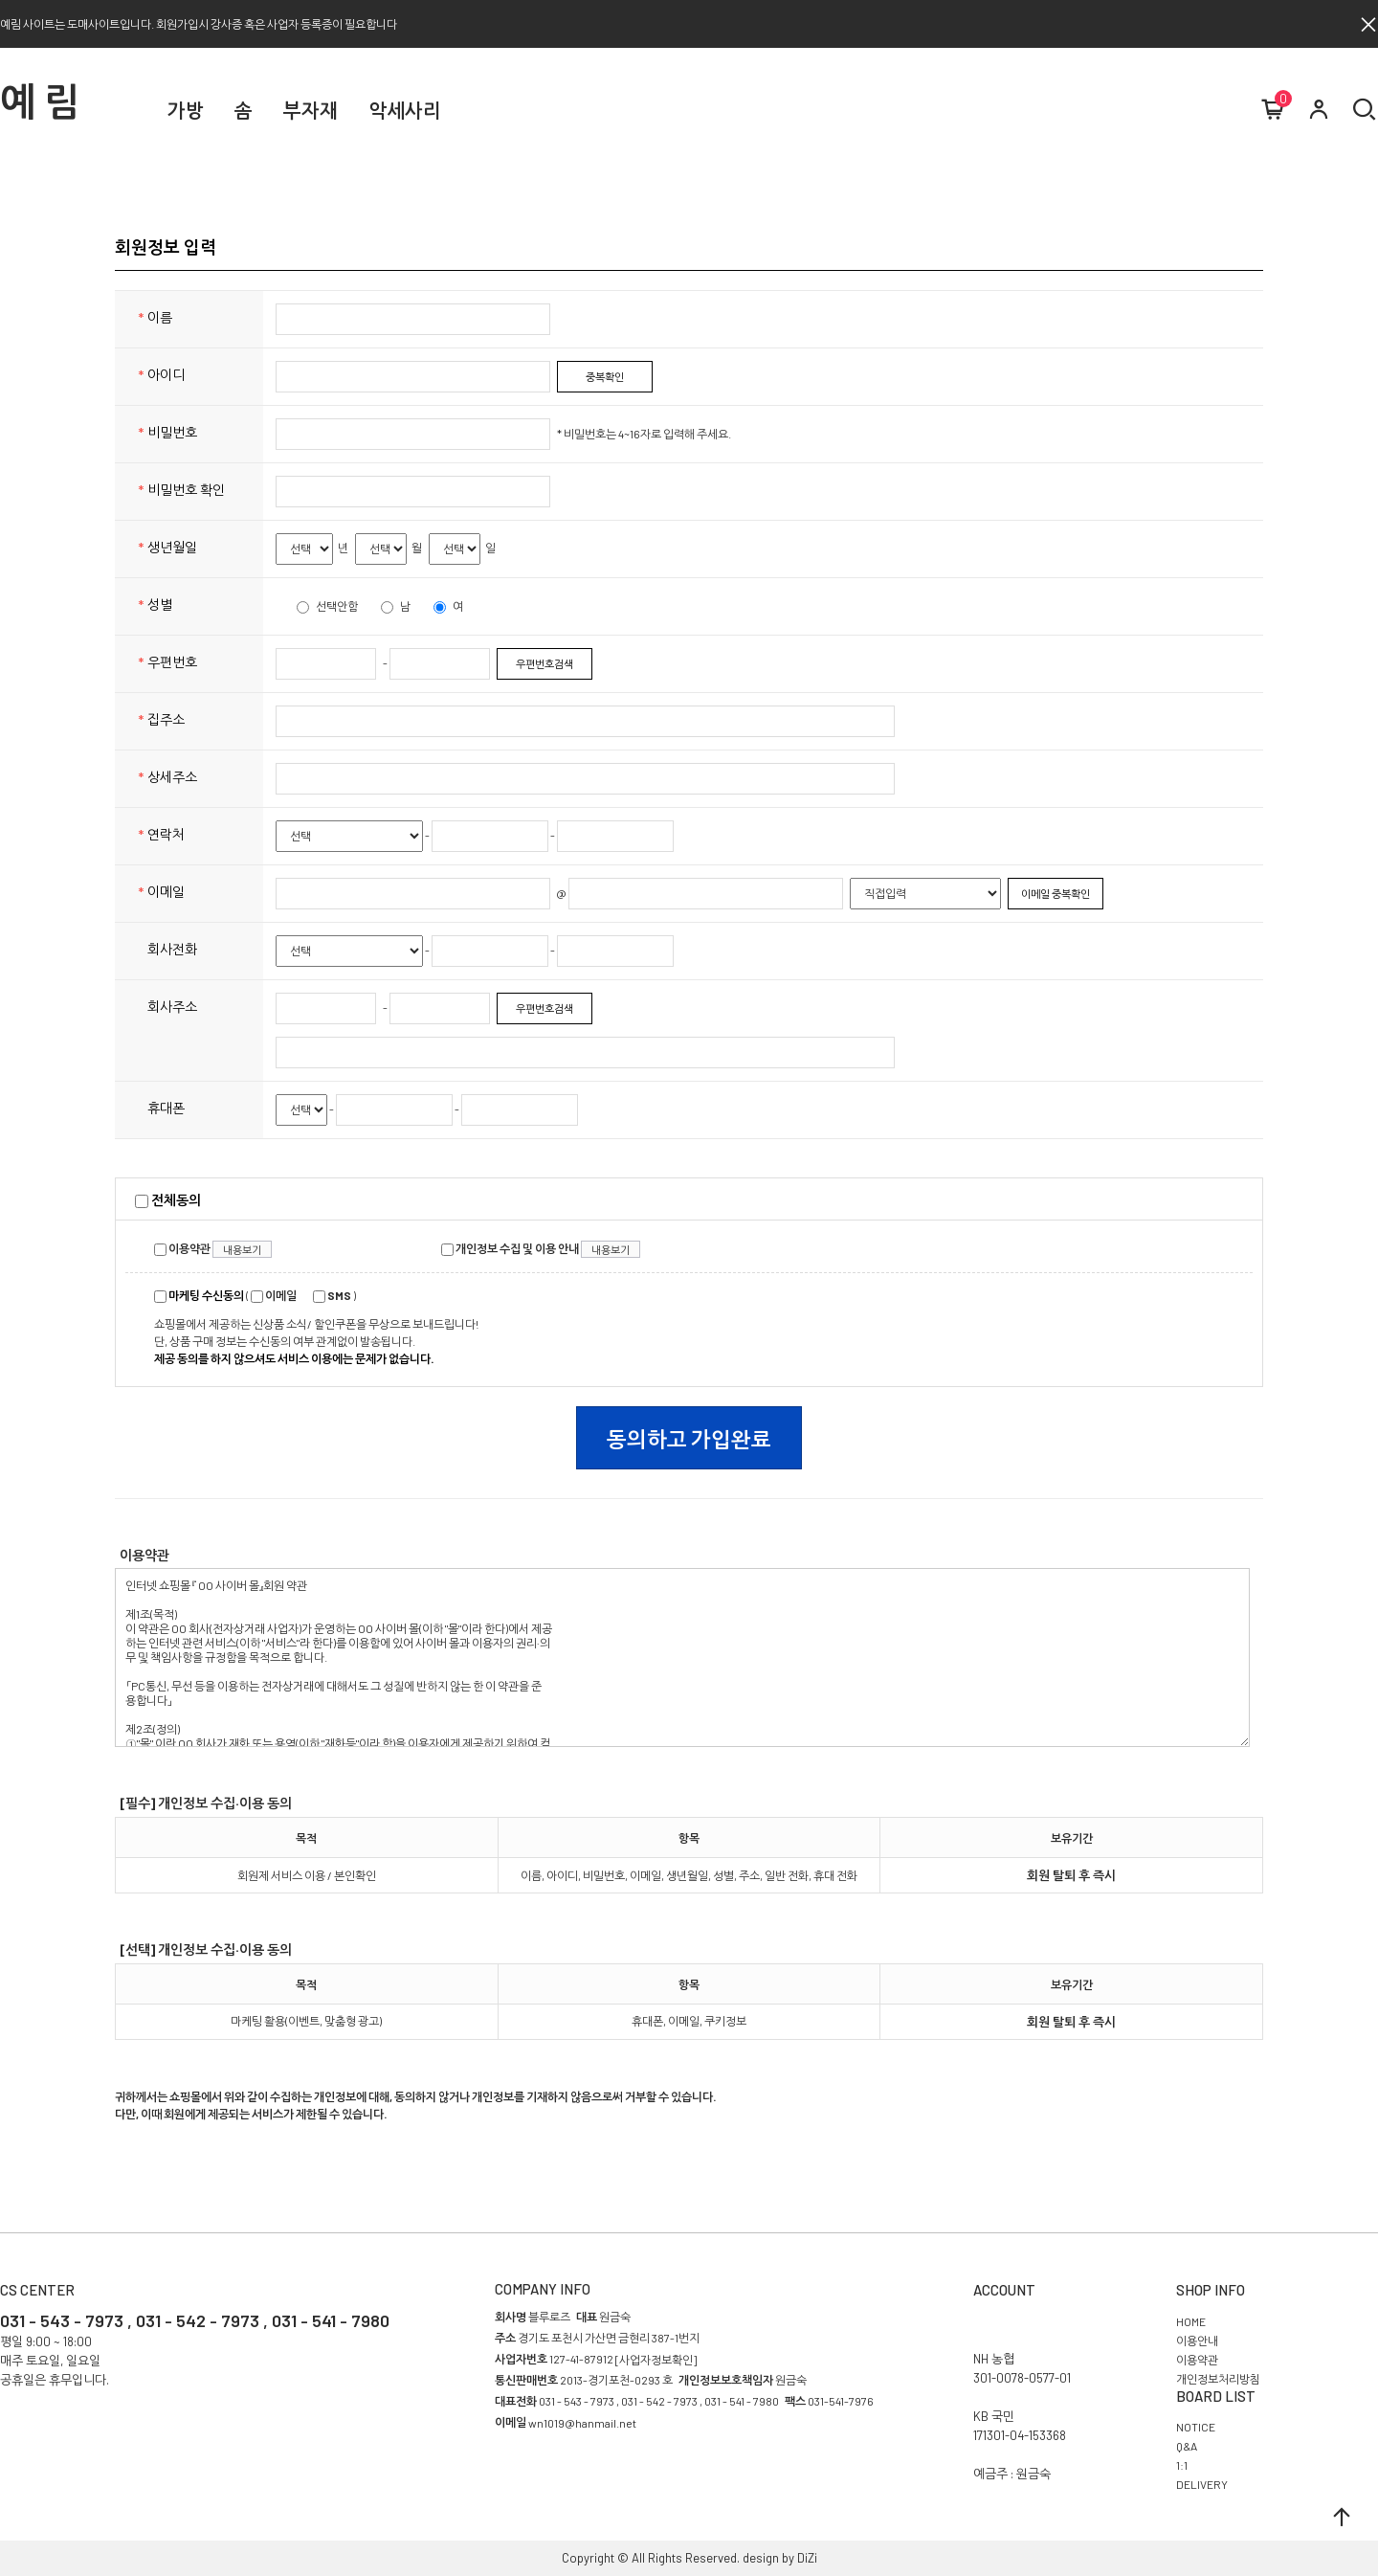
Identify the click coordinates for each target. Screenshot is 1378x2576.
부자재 (310, 110)
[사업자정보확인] (656, 2359)
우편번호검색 (544, 664)
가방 (185, 110)
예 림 (40, 100)
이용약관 (182, 1248)
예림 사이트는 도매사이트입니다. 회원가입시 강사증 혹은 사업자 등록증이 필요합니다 (198, 24)
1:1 (1182, 2466)
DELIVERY (1202, 2485)
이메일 (274, 1295)
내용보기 (242, 1249)
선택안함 (327, 606)
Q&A (1186, 2446)
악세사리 (404, 110)
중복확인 (605, 376)
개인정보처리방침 (1218, 2379)
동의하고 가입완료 (689, 1438)
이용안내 (1197, 2340)
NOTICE (1195, 2427)
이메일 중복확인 (1055, 893)
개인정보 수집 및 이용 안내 (510, 1248)
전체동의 (168, 1200)
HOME (1191, 2321)
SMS (332, 1295)
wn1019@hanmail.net (582, 2423)
